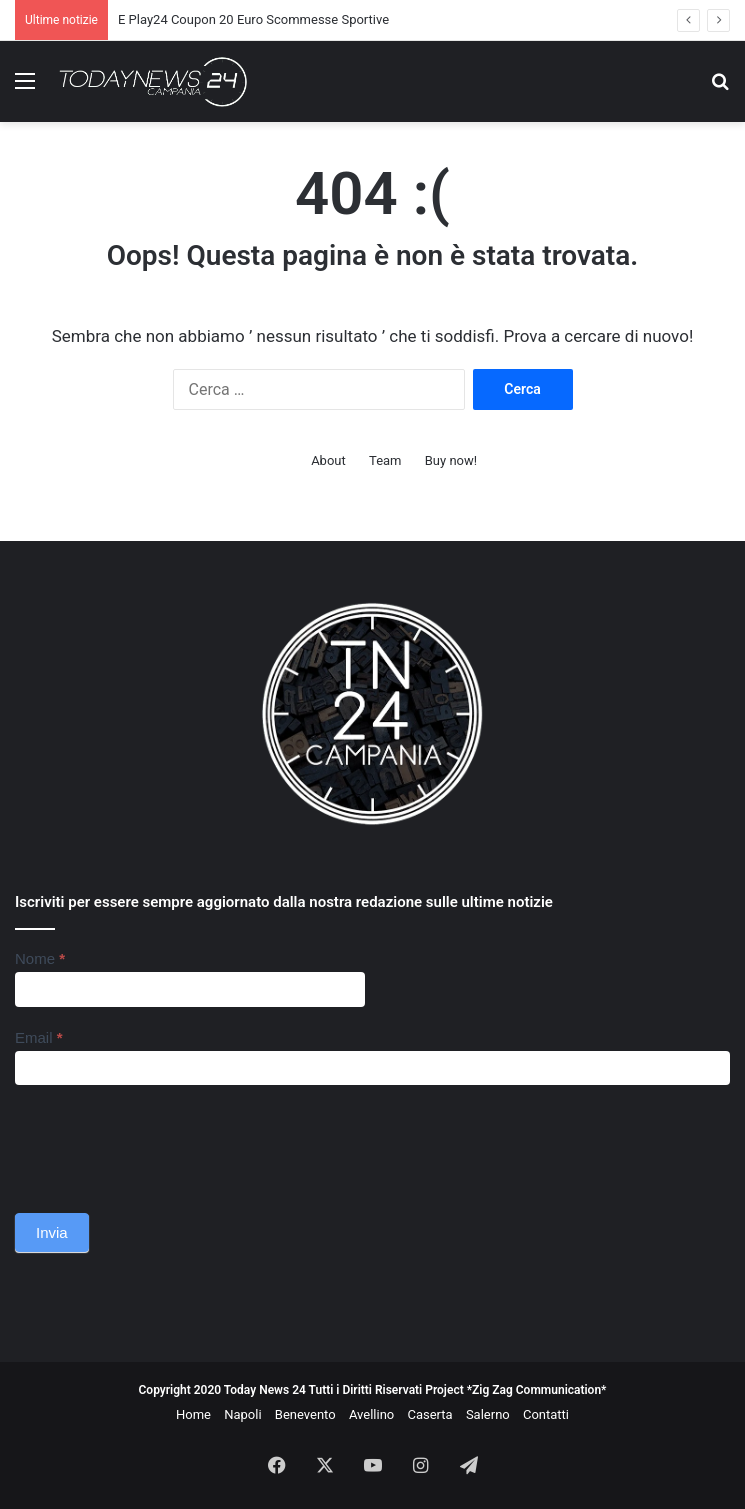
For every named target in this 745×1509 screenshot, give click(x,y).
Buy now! (451, 460)
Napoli (242, 1414)
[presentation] (167, 1144)
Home (193, 1414)
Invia (52, 1232)
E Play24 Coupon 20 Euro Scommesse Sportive (253, 19)
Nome (40, 958)
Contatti (546, 1414)
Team (385, 460)
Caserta (429, 1414)
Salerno (488, 1414)
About (328, 460)
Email (39, 1037)
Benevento (305, 1414)
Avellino (371, 1414)
